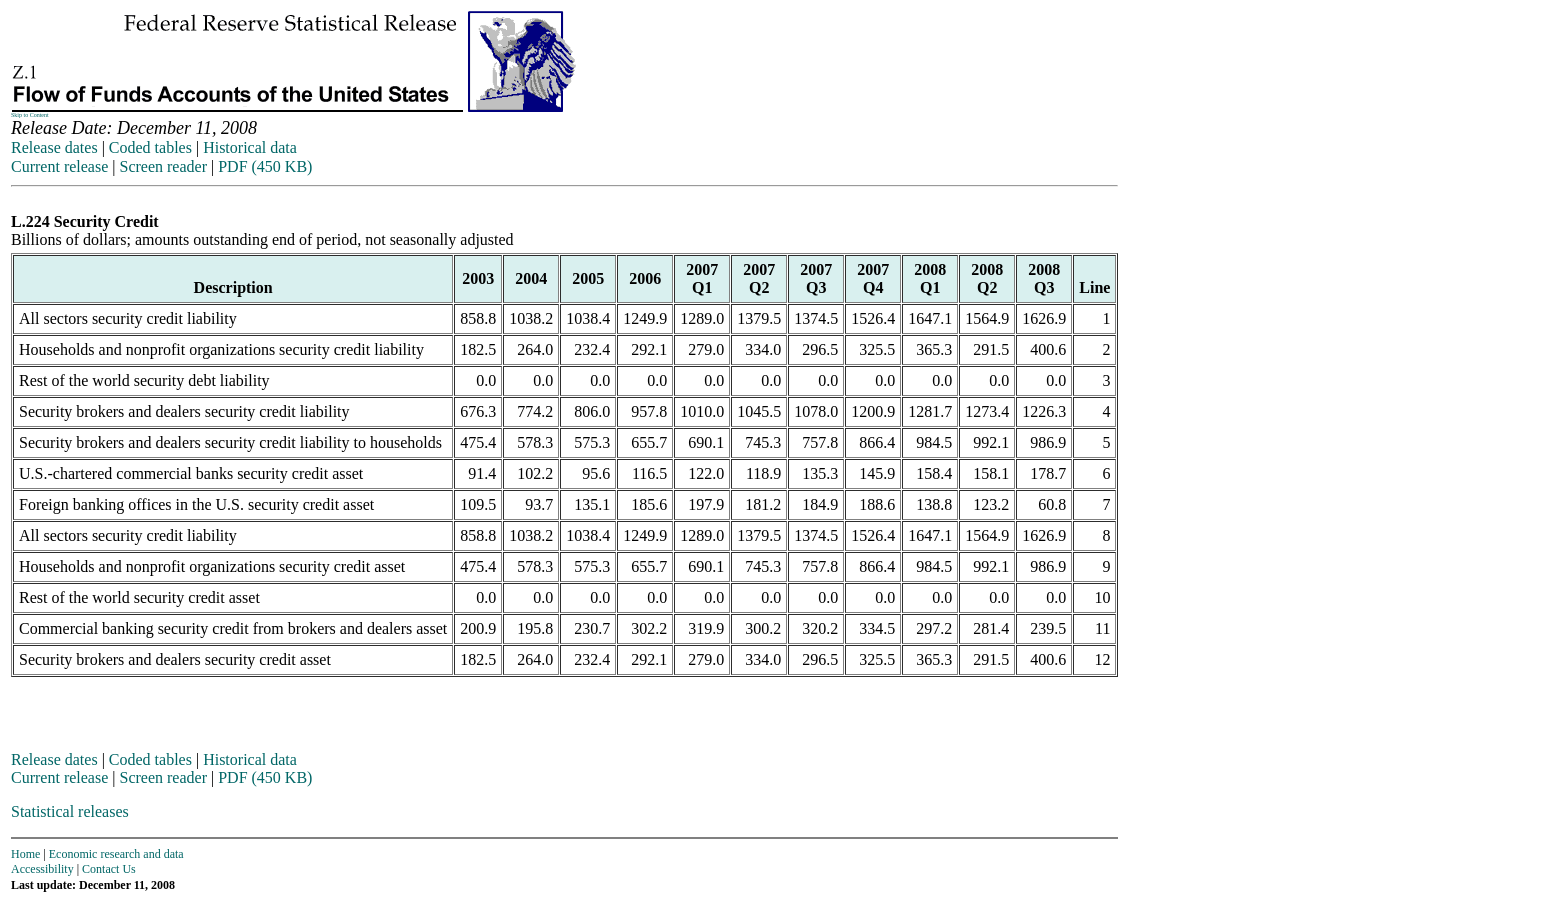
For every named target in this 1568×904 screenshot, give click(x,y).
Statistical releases (70, 811)
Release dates (54, 147)
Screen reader (163, 166)
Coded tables (150, 147)
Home (25, 854)
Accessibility (42, 869)
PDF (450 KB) (265, 166)
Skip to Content (30, 115)
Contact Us (109, 869)
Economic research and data (116, 854)
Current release (59, 166)
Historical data (250, 147)
